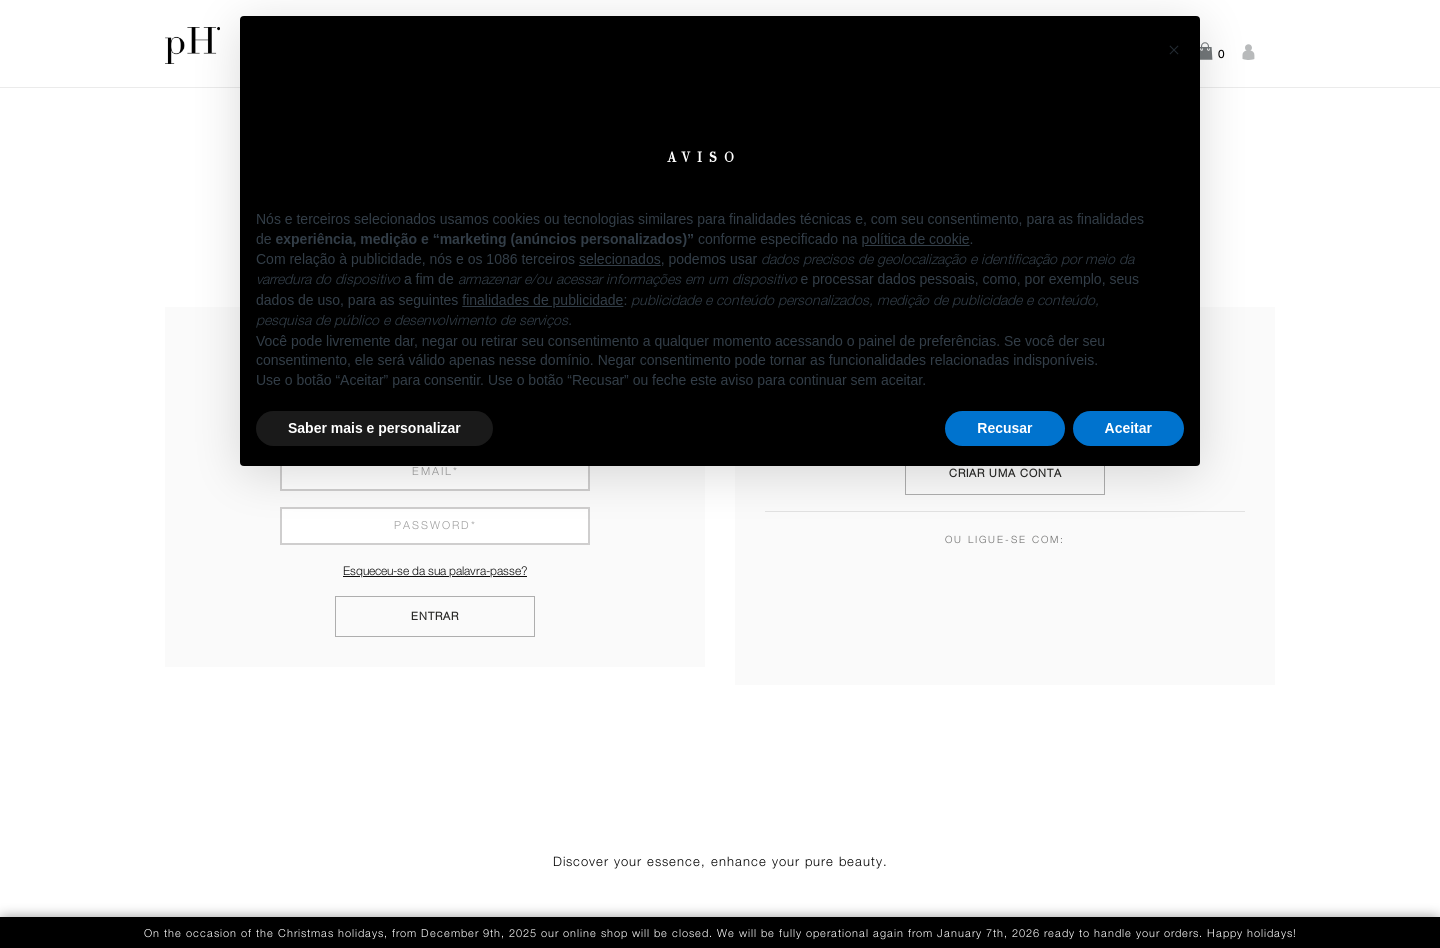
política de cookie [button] (915, 239)
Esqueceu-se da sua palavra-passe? (435, 571)
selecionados (620, 259)
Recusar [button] (1004, 428)
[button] (1174, 48)
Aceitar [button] (1128, 428)
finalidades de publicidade (542, 300)
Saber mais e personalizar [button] (374, 428)
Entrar (435, 616)
